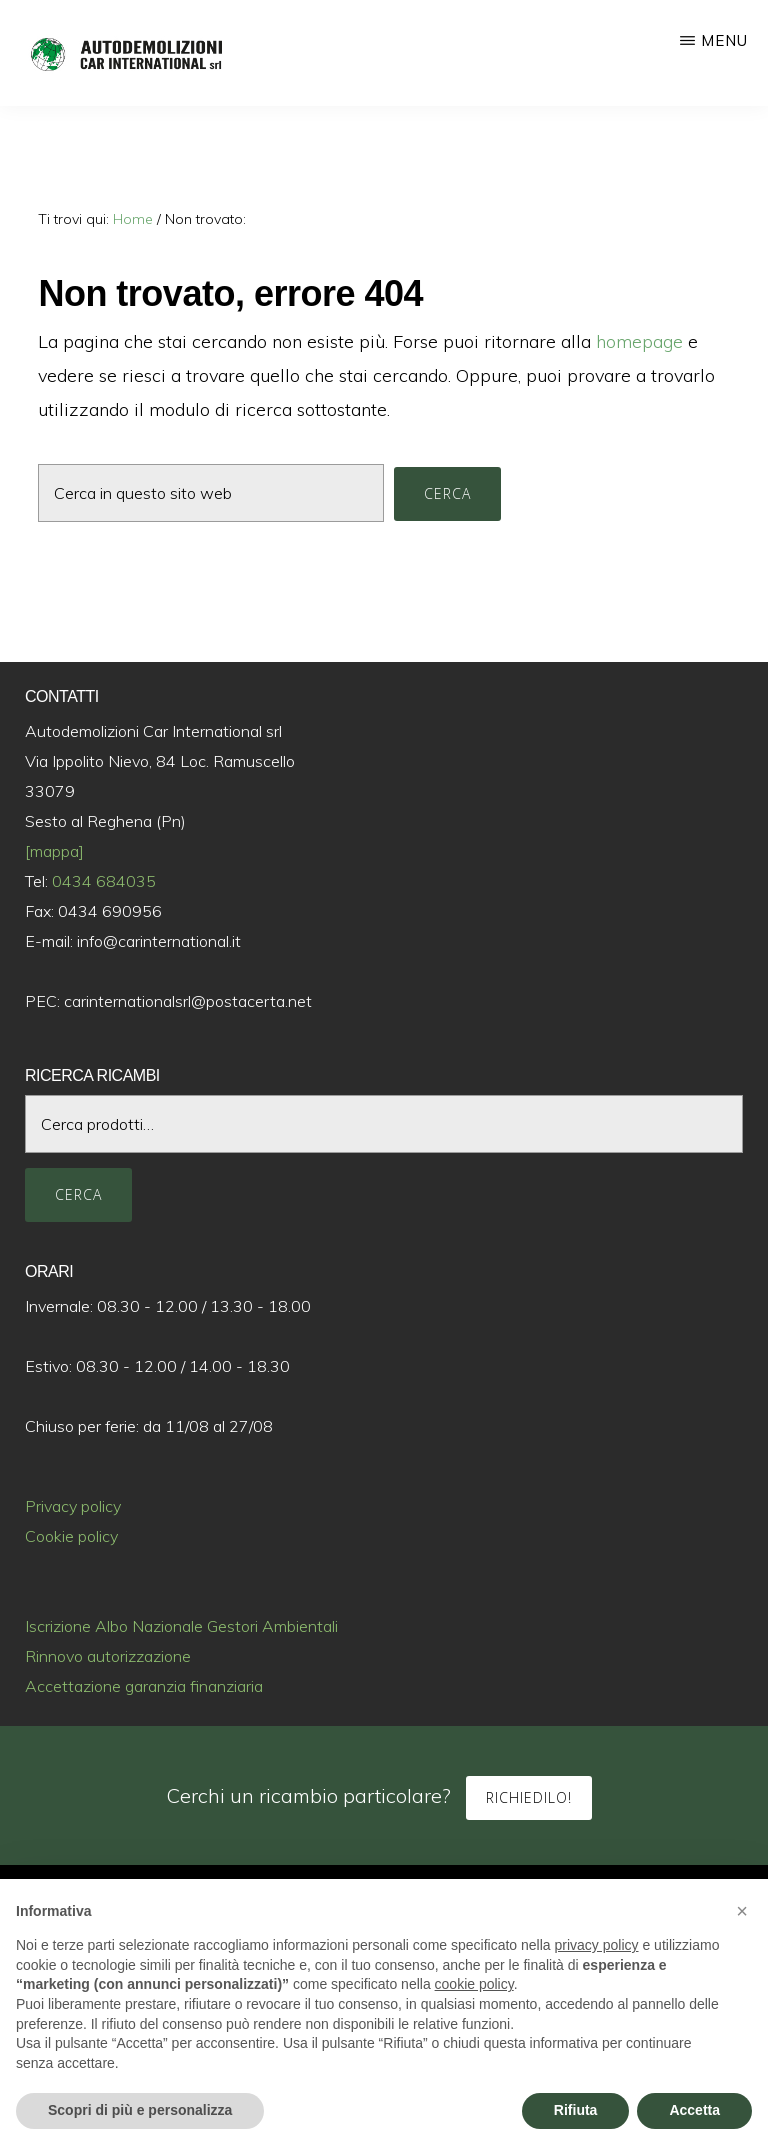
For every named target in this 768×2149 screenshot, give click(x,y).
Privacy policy (73, 1506)
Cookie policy (71, 1536)
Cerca (78, 1194)
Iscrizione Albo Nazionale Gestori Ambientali (181, 1626)
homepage (639, 341)
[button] (742, 1911)
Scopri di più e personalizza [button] (140, 2110)
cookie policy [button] (474, 1984)
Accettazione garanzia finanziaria (144, 1686)
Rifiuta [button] (576, 2110)
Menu (724, 40)
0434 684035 (104, 881)
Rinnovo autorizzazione (108, 1656)
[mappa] (54, 851)
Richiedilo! (529, 1797)
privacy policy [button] (597, 1945)
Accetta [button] (694, 2110)
